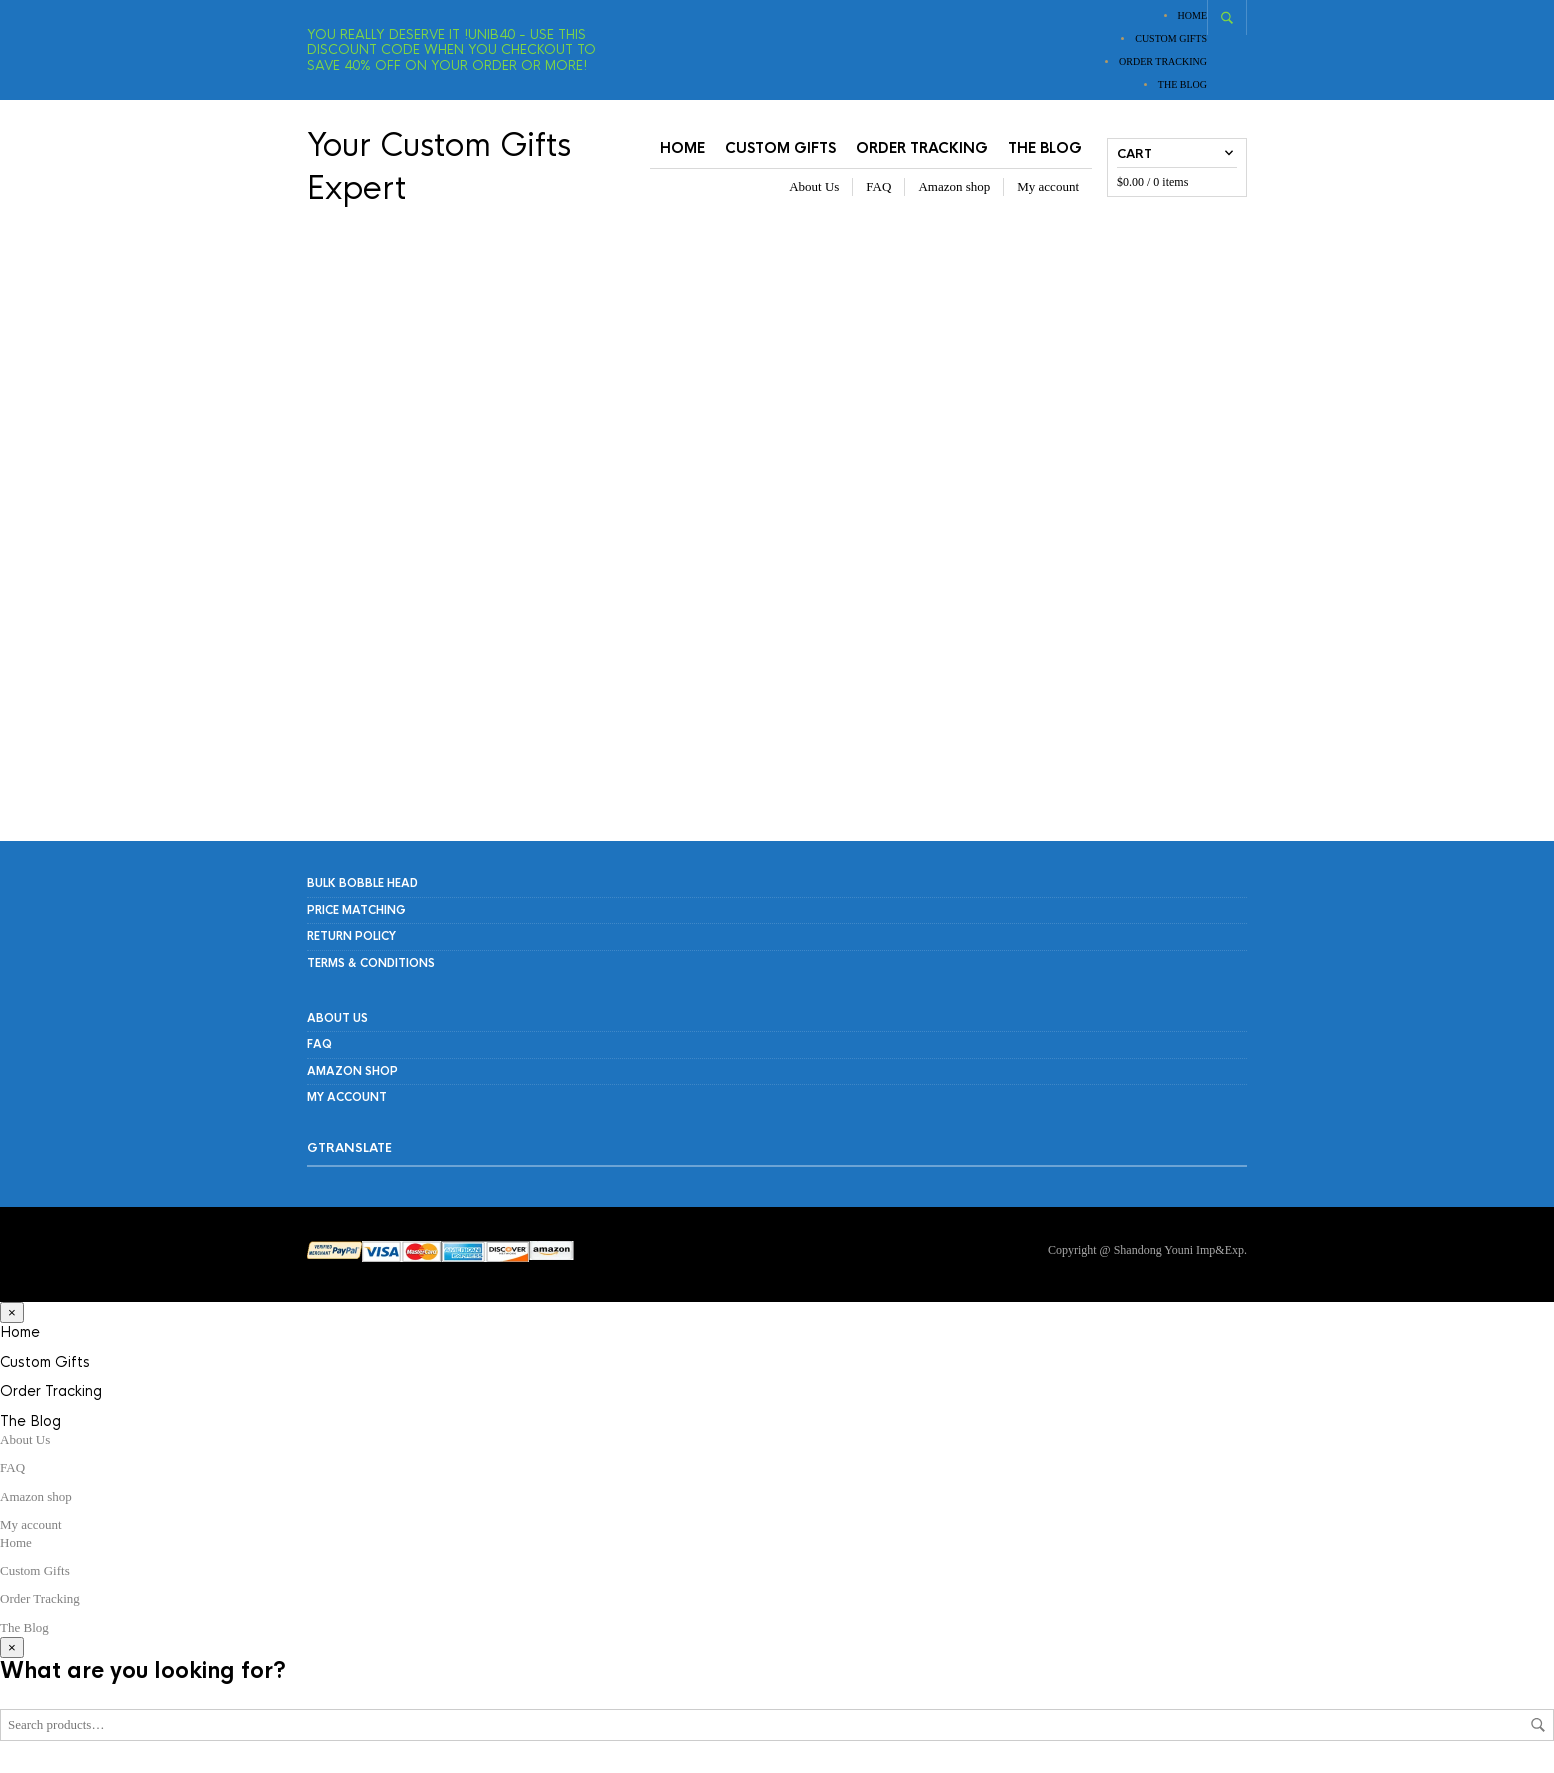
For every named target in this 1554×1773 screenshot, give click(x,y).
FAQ (878, 187)
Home (1192, 15)
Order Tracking (1163, 61)
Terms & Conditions (371, 965)
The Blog (1182, 84)
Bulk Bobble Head (362, 886)
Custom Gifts (1171, 38)
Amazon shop (954, 187)
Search (1538, 1727)
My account (1048, 187)
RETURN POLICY (351, 938)
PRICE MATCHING (356, 912)
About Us (814, 187)
